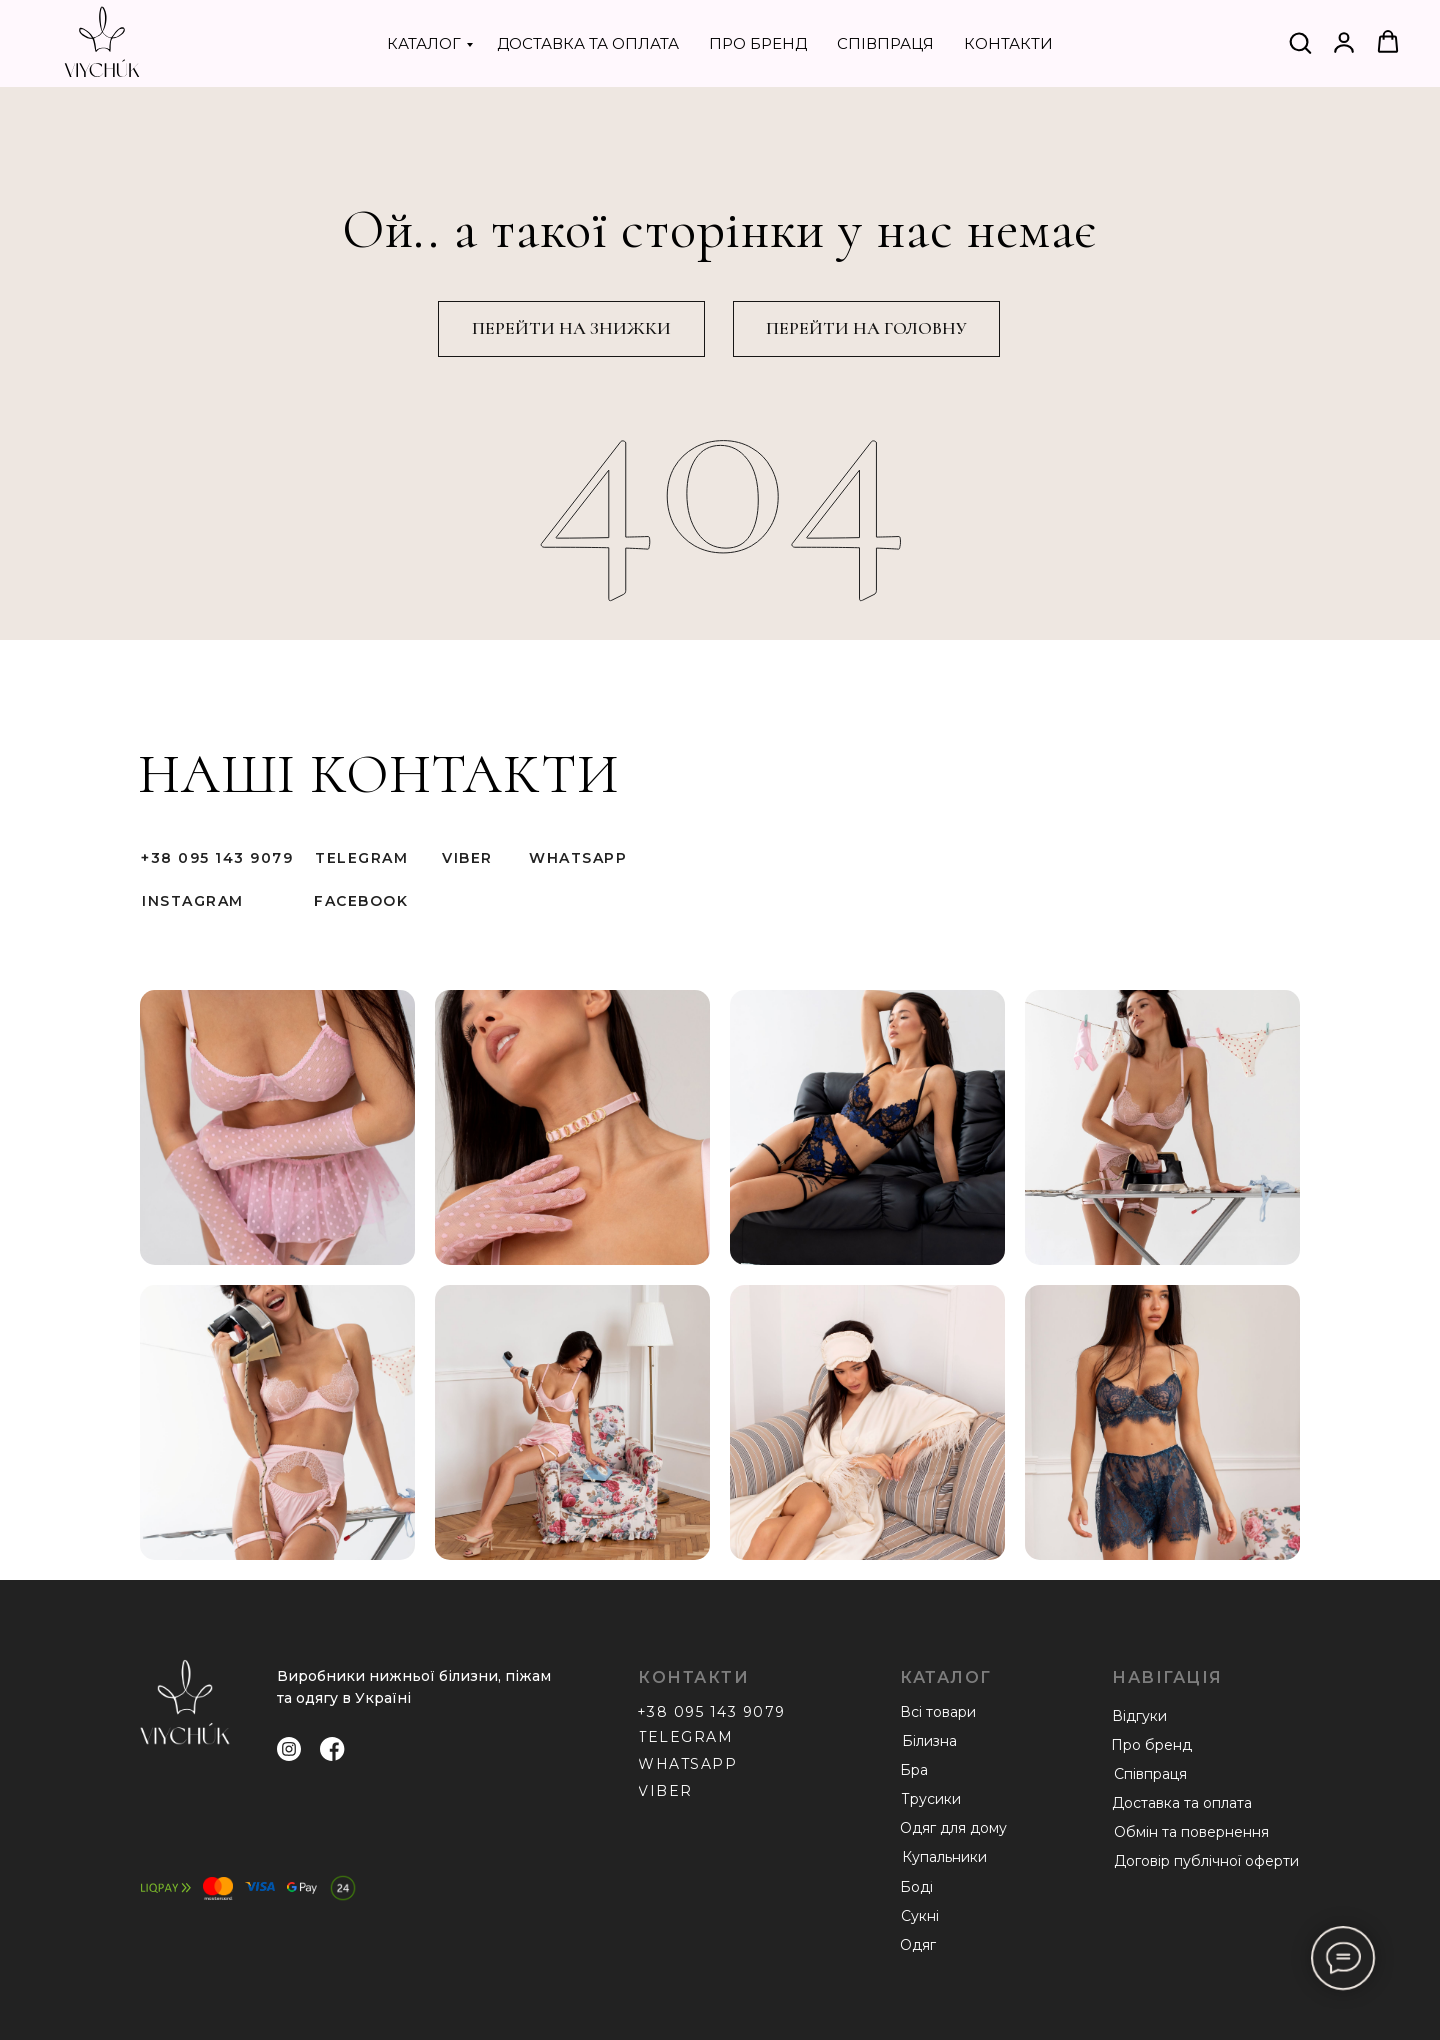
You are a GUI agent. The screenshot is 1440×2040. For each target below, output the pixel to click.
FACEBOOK (361, 901)
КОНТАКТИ (1008, 43)
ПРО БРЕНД (758, 43)
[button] (1300, 42)
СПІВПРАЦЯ (885, 43)
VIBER (467, 858)
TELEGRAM (361, 858)
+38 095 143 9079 (217, 858)
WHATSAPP (578, 858)
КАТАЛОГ (424, 43)
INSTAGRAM (193, 901)
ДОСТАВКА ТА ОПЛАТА (588, 43)
